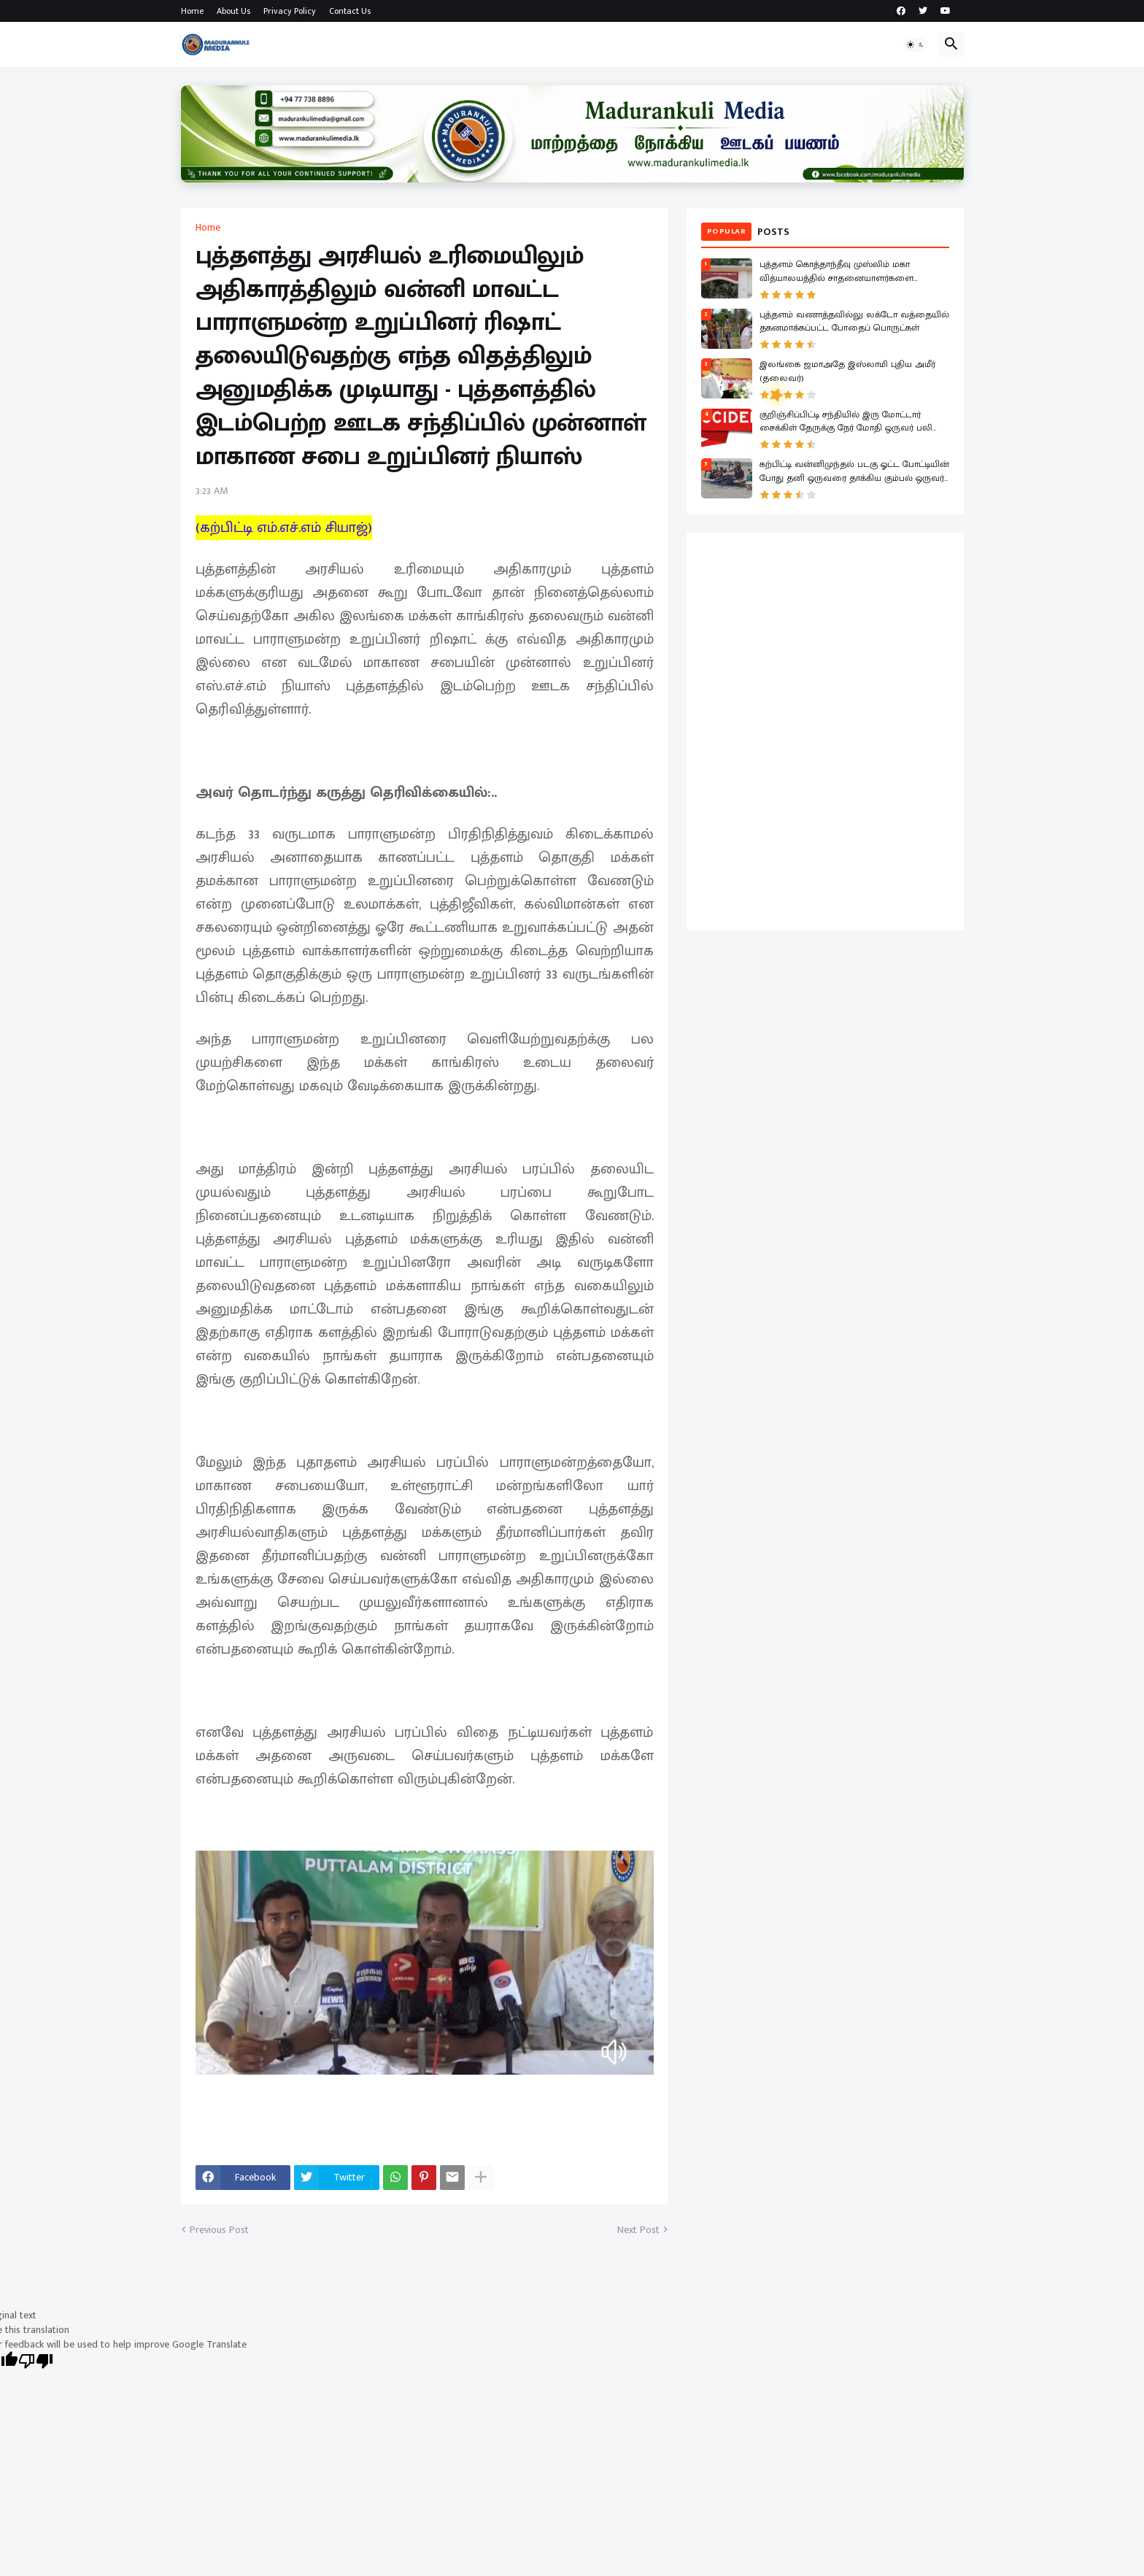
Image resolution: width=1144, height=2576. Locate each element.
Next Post (638, 2230)
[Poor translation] (35, 2362)
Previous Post (219, 2230)
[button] (915, 44)
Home (192, 11)
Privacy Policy (289, 11)
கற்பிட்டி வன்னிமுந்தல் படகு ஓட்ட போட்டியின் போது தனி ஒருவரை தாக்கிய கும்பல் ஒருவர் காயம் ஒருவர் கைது (854, 472)
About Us (233, 11)
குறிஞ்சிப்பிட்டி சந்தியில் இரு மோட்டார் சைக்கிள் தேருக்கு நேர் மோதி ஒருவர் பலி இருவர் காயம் (846, 422)
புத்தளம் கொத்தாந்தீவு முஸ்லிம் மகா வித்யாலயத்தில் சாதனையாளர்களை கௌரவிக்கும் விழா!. (836, 272)
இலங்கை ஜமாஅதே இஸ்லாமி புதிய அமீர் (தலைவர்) (847, 372)
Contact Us (350, 11)
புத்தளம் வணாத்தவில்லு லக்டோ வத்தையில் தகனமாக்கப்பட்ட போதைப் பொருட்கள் (854, 322)
